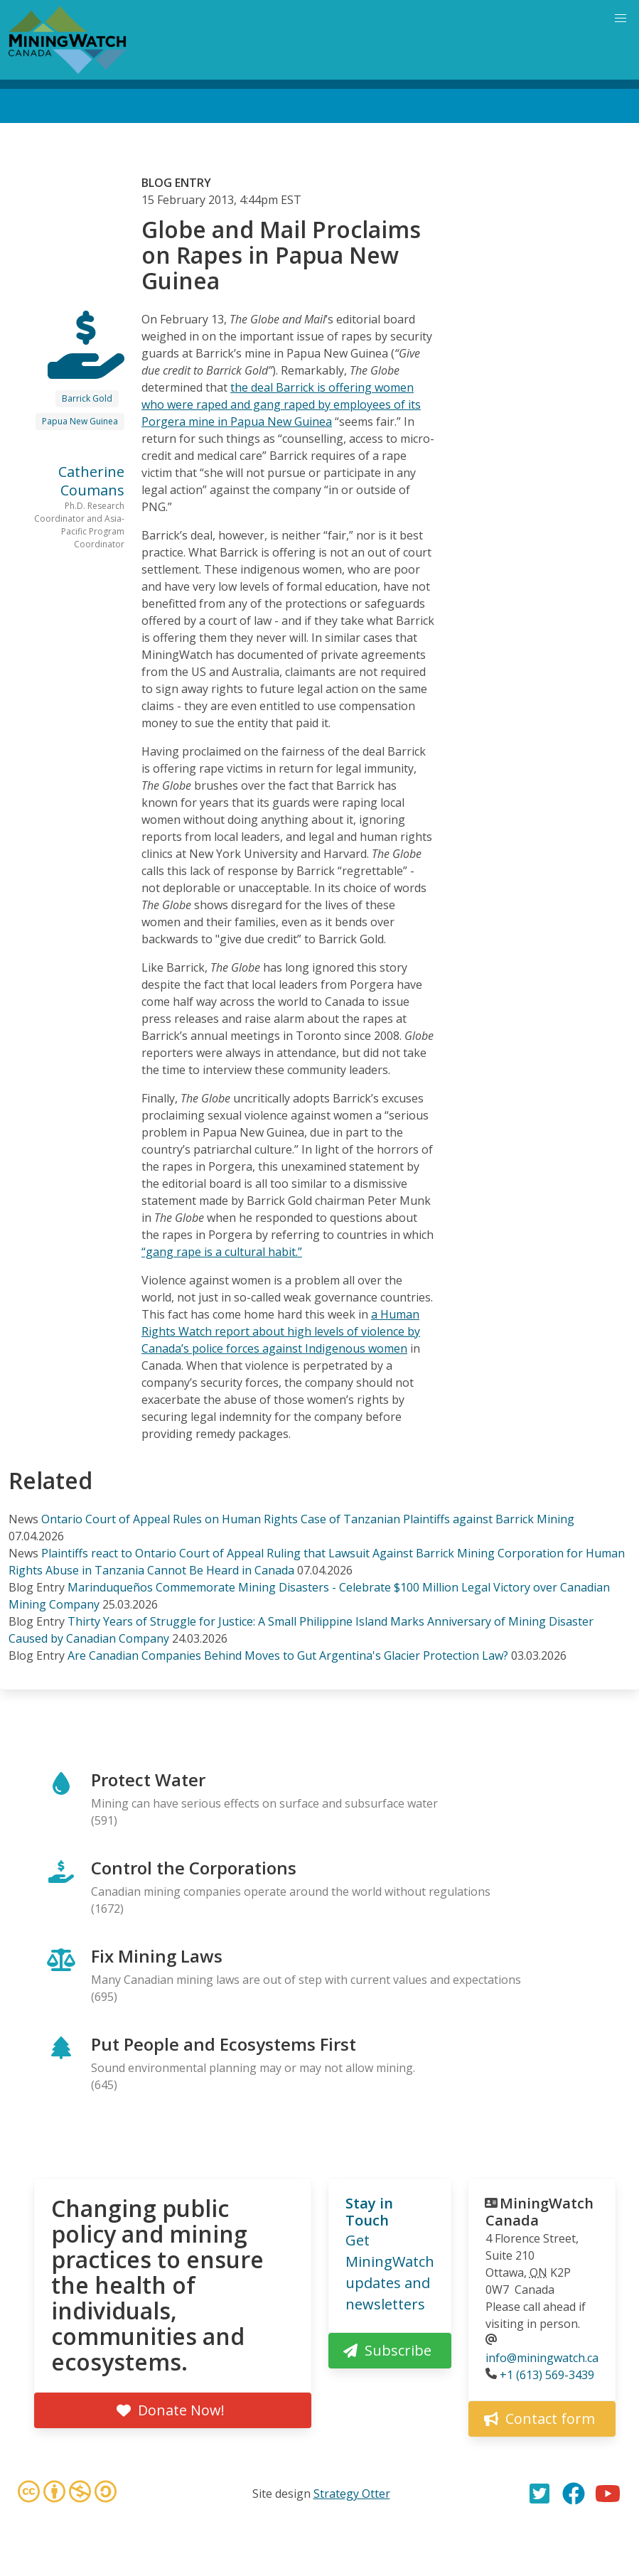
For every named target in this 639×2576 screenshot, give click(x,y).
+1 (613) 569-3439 (547, 2375)
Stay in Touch (369, 2212)
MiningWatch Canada (539, 2212)
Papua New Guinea (80, 421)
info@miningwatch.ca (541, 2358)
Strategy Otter (351, 2493)
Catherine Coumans (91, 481)
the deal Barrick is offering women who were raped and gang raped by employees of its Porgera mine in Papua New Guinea (281, 404)
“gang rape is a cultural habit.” (221, 1252)
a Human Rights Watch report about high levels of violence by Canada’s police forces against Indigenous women (280, 1331)
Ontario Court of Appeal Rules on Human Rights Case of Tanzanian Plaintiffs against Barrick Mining (307, 1519)
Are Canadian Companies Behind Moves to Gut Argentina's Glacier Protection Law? (288, 1655)
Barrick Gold (87, 398)
